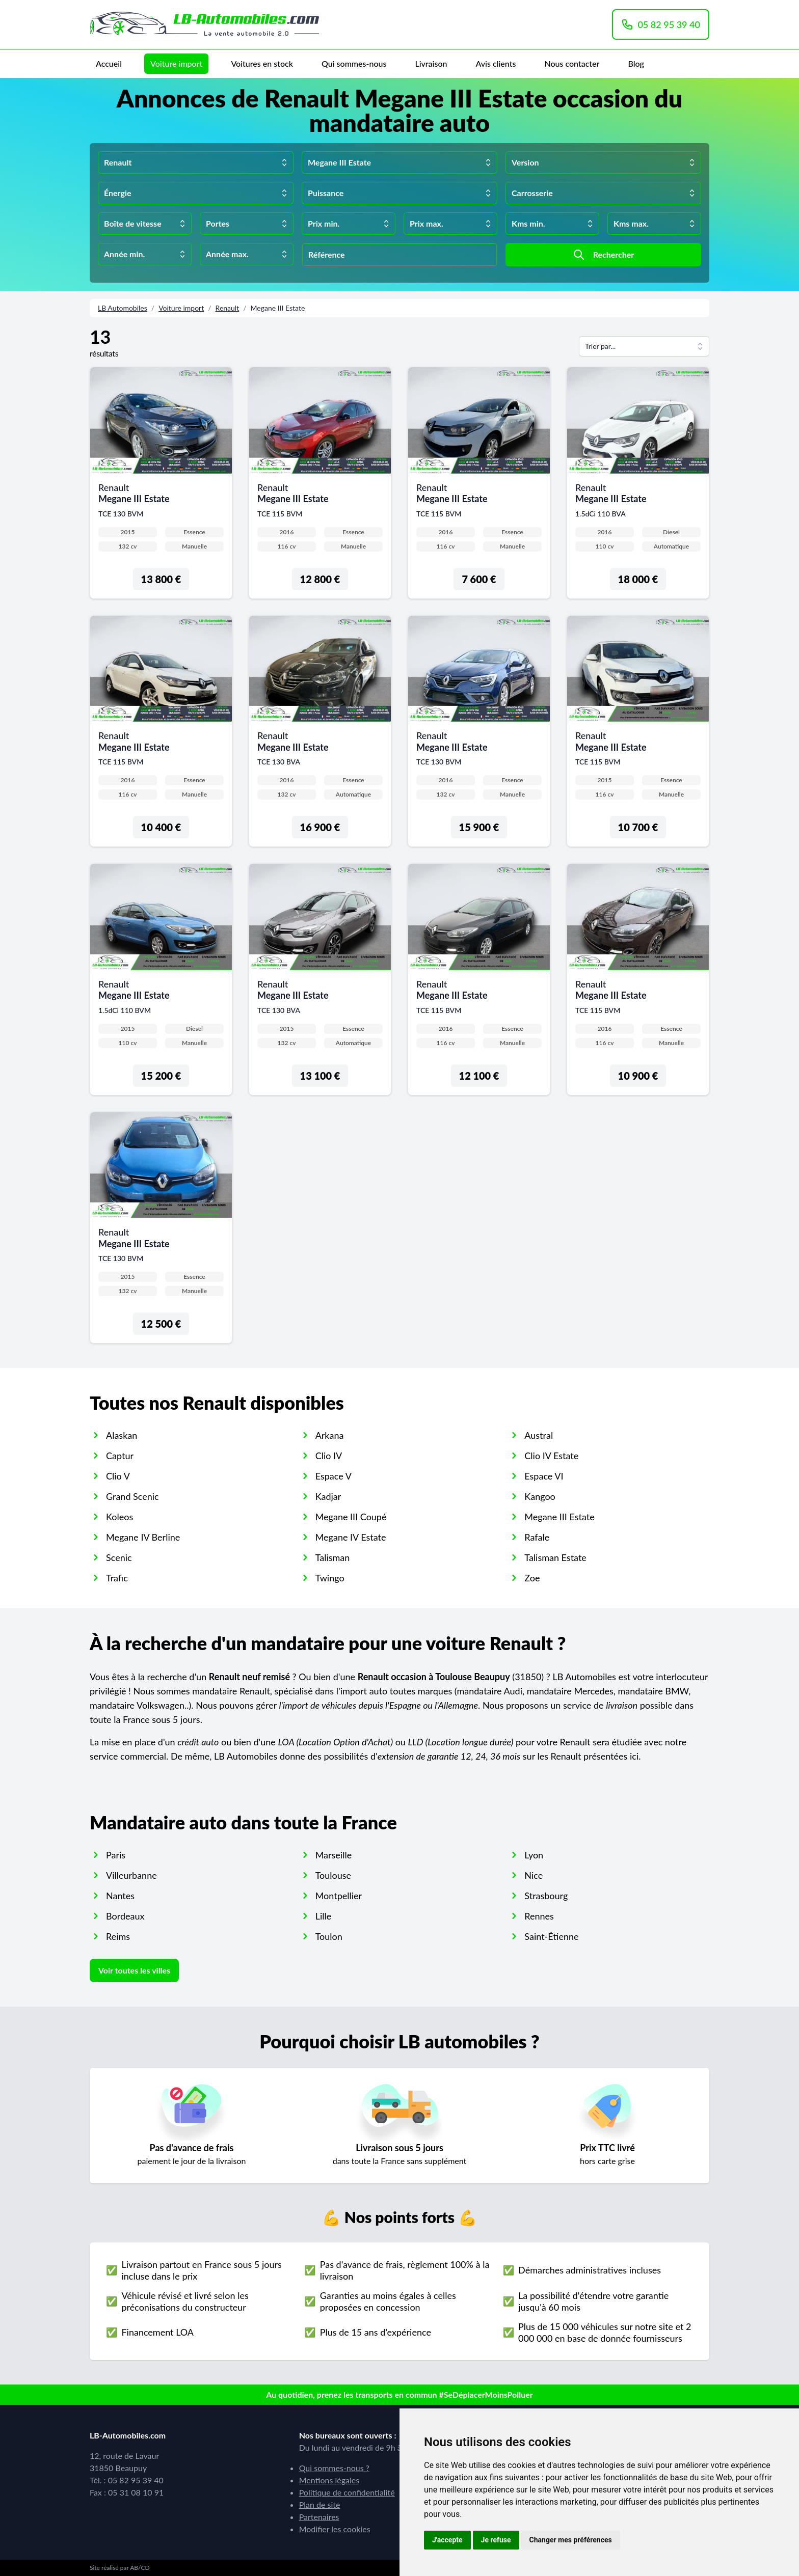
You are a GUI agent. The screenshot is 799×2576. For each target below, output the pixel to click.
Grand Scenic (132, 1496)
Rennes (539, 1916)
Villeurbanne (131, 1875)
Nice (533, 1875)
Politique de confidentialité (347, 2492)
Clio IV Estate (551, 1455)
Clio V (118, 1476)
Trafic (117, 1577)
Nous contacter (571, 63)
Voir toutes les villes (134, 1970)
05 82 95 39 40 (660, 24)
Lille (323, 1916)
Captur (120, 1455)
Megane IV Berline (143, 1537)
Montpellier (338, 1895)
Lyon (533, 1854)
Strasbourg (546, 1895)
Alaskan (121, 1435)
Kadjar (328, 1496)
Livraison (431, 63)
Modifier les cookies (334, 2529)
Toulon (328, 1936)
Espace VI (543, 1476)
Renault (227, 308)
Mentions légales (329, 2480)
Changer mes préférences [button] (570, 2540)
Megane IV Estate (350, 1537)
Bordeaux (125, 1916)
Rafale (536, 1537)
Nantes (120, 1895)
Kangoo (539, 1496)
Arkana (329, 1435)
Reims (118, 1936)
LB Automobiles (122, 308)
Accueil (109, 63)
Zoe (532, 1577)
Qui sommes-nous (354, 63)
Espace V (333, 1476)
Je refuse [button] (496, 2540)
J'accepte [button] (447, 2540)
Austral (538, 1435)
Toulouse (333, 1875)
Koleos (119, 1516)
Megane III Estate (559, 1516)
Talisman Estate (555, 1557)
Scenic (119, 1557)
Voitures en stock (262, 63)
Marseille (333, 1854)
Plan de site (319, 2504)
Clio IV (328, 1455)
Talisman (332, 1557)
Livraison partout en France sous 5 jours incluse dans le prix (201, 2270)
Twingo (329, 1577)
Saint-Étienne (551, 1936)
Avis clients (496, 63)
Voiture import (176, 63)
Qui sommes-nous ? (334, 2468)
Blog (636, 63)
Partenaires (319, 2517)
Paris (115, 1854)
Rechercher (603, 255)
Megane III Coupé (351, 1516)
